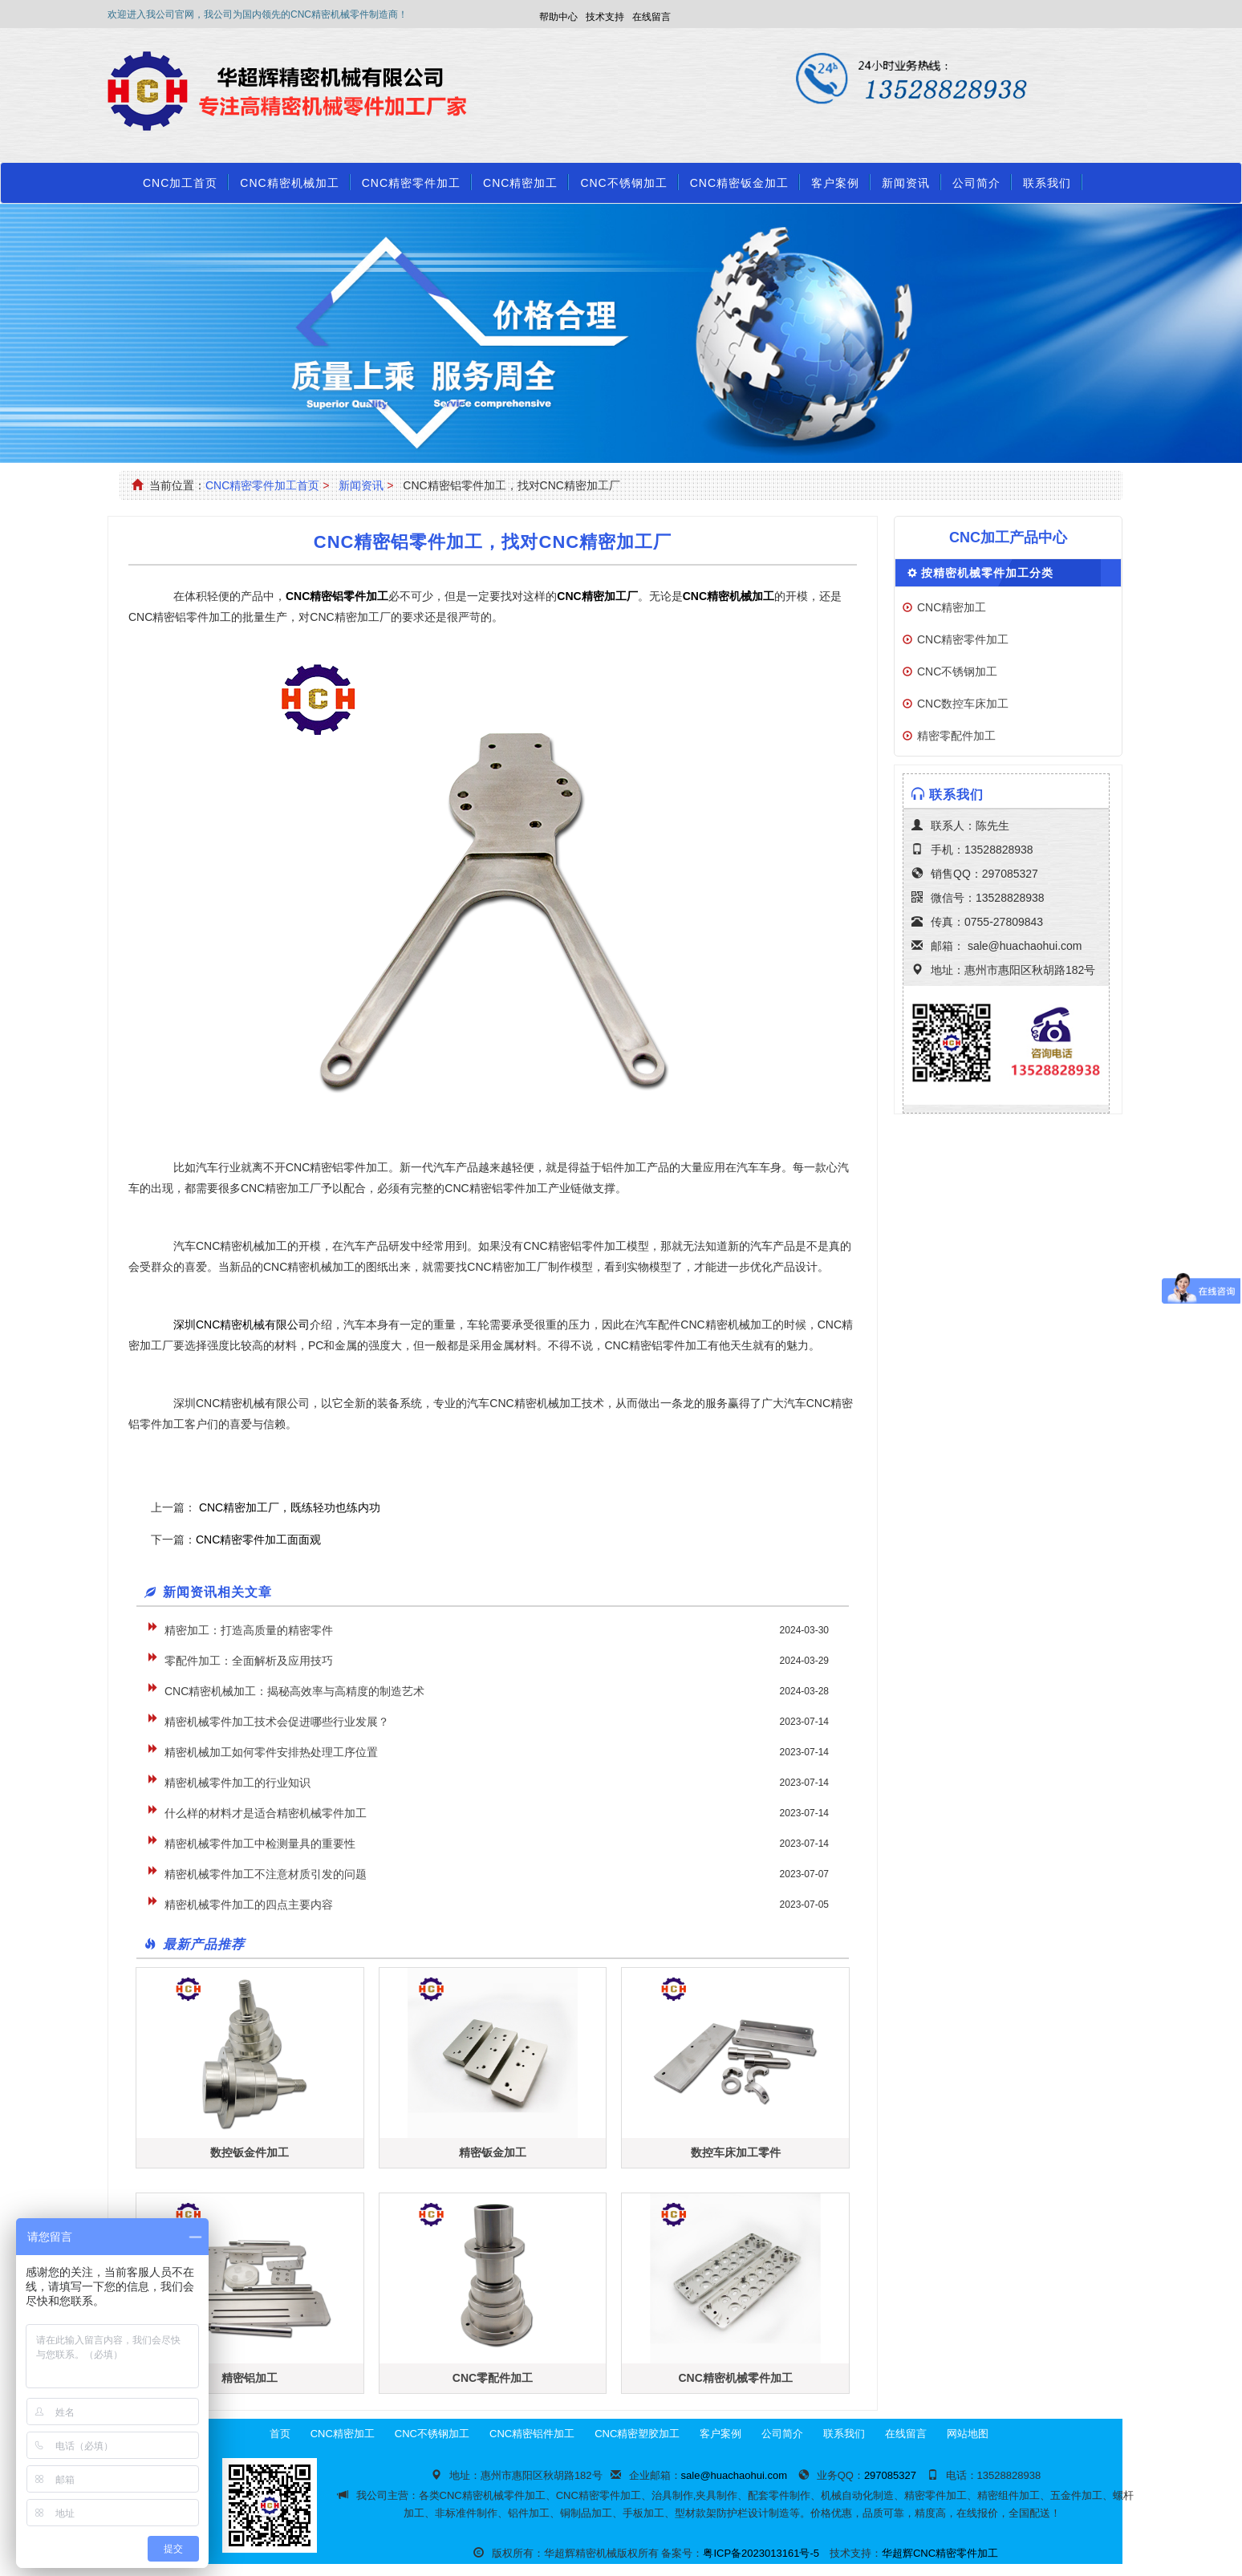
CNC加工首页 (180, 182)
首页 (280, 2434)
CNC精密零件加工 (411, 182)
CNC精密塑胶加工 (637, 2434)
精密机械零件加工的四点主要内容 (248, 1904)
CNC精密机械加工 (289, 182)
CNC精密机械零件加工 (735, 2377)
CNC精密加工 (520, 182)
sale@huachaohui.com (1025, 945)
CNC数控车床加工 (963, 703)
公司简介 (976, 182)
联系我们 (1047, 182)
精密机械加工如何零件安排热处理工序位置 (271, 1752)
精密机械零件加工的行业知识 (237, 1782)
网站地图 (967, 2434)
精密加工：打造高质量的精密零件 (248, 1630)
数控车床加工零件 (736, 2152)
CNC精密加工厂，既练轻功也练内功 (288, 1507)
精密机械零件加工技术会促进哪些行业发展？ (276, 1721)
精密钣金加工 (492, 2152)
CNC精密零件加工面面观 (258, 1539)
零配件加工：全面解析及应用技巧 (248, 1660)
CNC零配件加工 (493, 2377)
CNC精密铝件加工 (531, 2434)
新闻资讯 (906, 182)
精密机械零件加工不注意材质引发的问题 (265, 1874)
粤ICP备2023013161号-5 (761, 2553)
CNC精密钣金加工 (739, 182)
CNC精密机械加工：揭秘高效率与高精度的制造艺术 (294, 1691)
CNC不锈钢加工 (623, 182)
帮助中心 (558, 16)
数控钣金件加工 (249, 2152)
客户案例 (835, 182)
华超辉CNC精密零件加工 (940, 2553)
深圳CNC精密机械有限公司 (241, 1324)
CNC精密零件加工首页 (262, 485)
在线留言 (651, 16)
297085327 (1010, 873)
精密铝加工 (249, 2377)
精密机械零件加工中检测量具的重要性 (259, 1843)
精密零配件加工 (956, 735)
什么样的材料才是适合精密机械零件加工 (265, 1813)
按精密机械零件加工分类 (987, 572)
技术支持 (605, 16)
